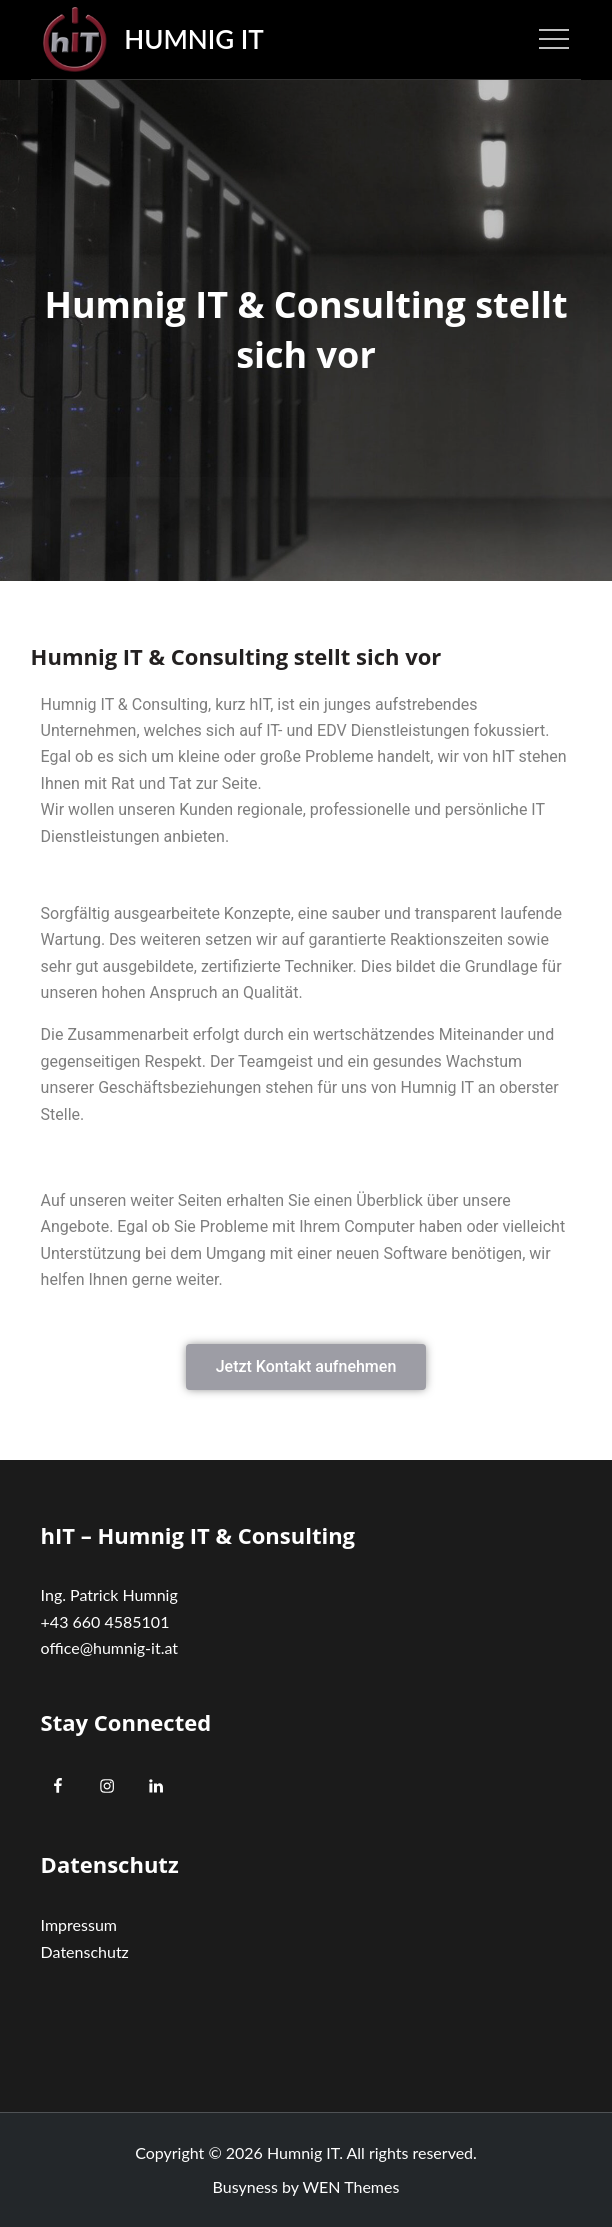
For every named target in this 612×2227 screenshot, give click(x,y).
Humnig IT (193, 39)
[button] (306, 1367)
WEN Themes (351, 2186)
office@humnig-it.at (109, 1647)
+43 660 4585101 (105, 1621)
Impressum (79, 1924)
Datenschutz (85, 1951)
